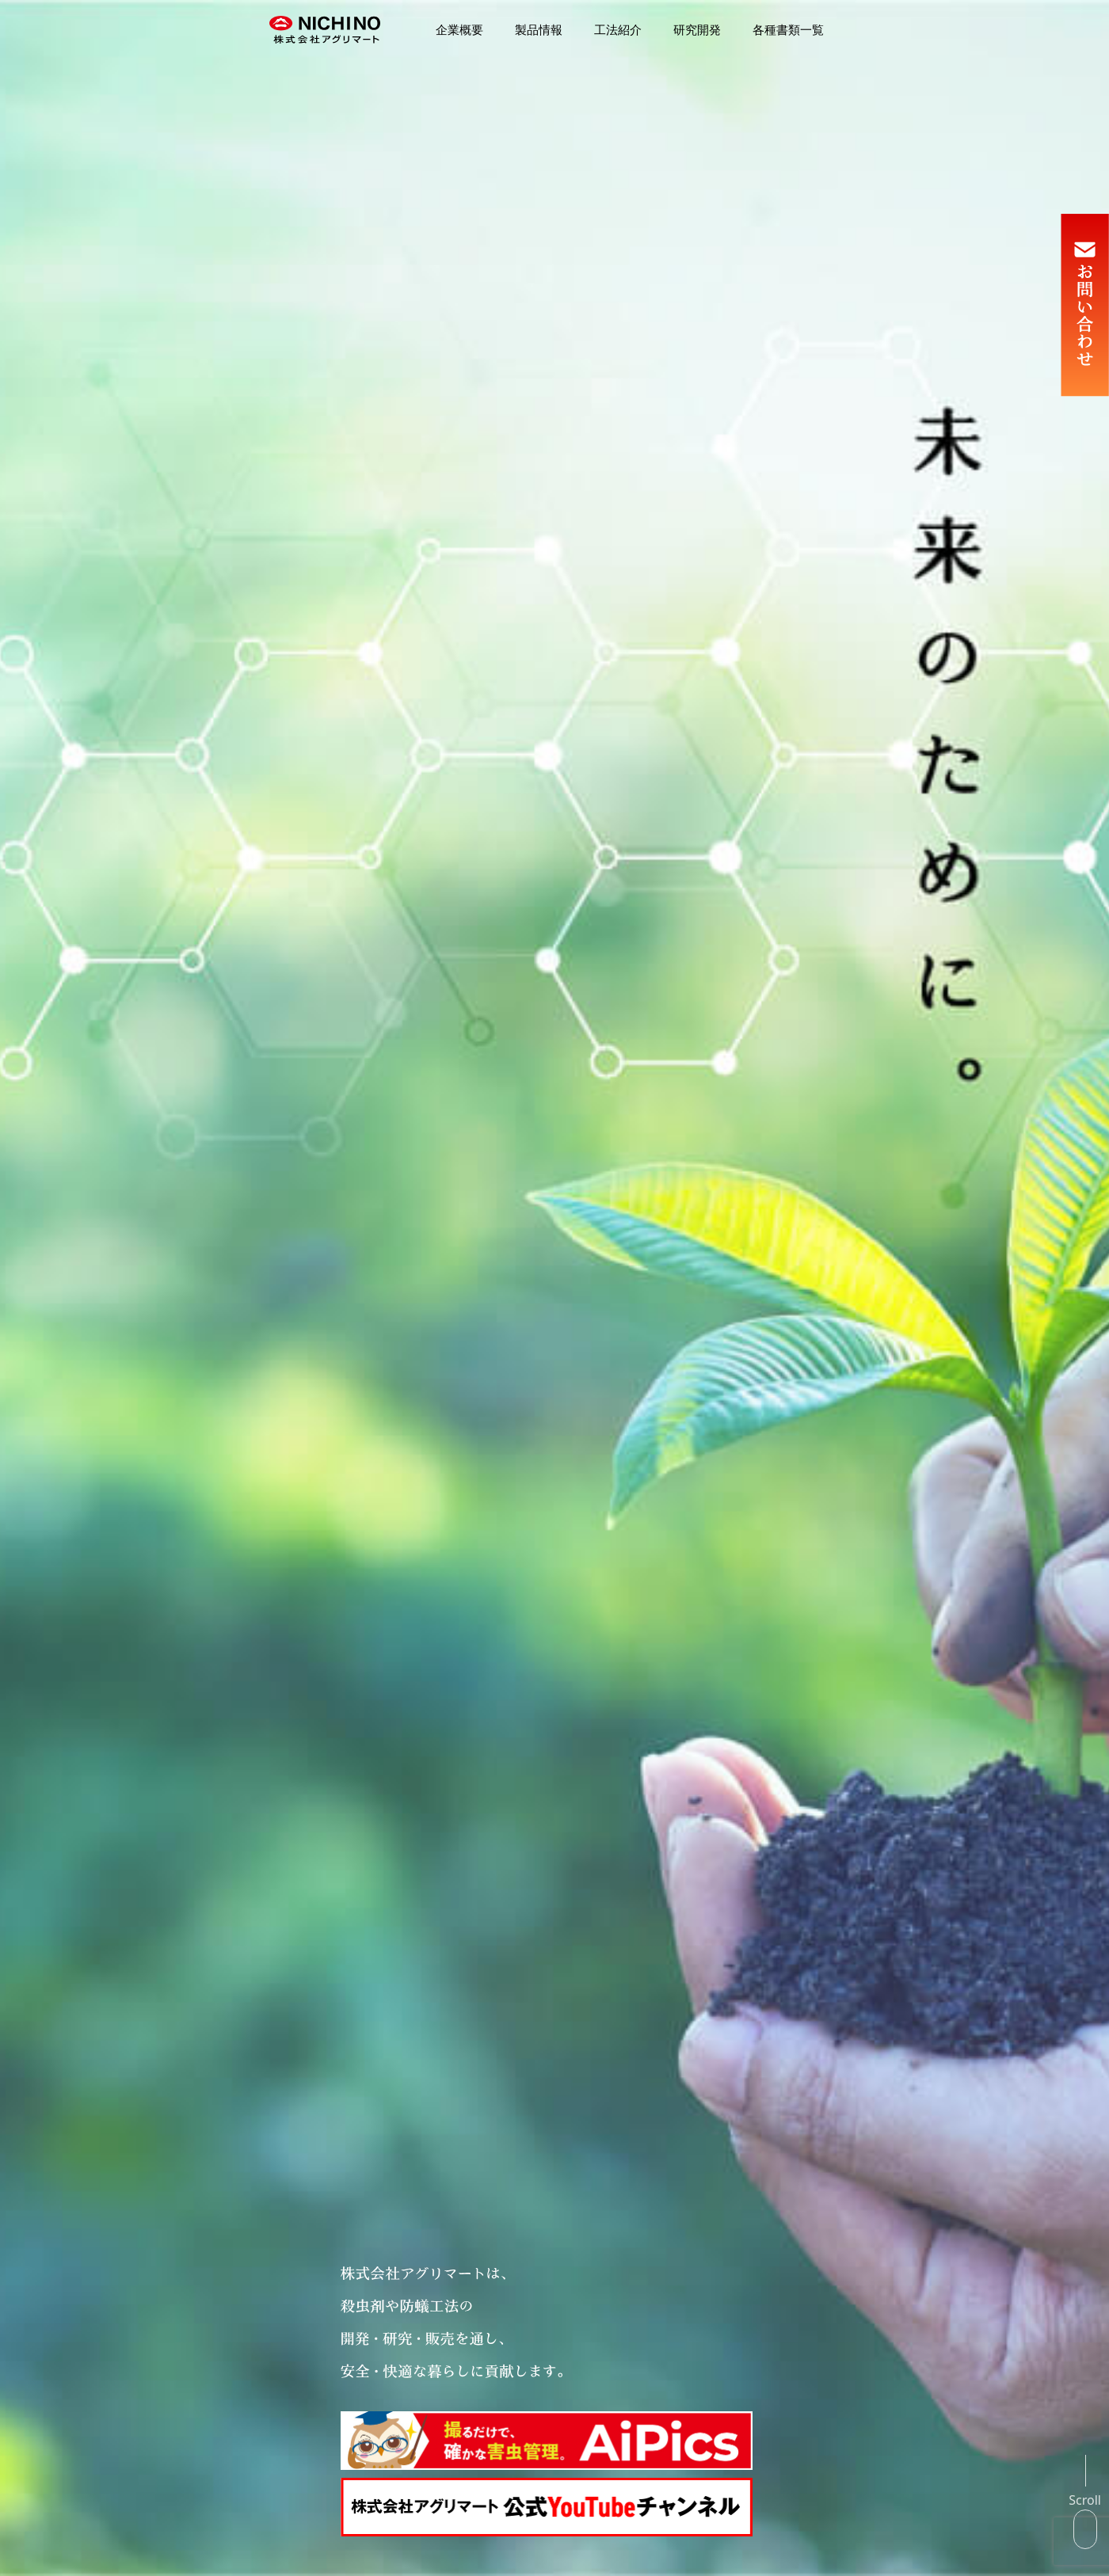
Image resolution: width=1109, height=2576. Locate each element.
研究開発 (697, 29)
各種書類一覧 (788, 29)
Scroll (1085, 2500)
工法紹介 (618, 29)
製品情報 (538, 29)
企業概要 (459, 29)
